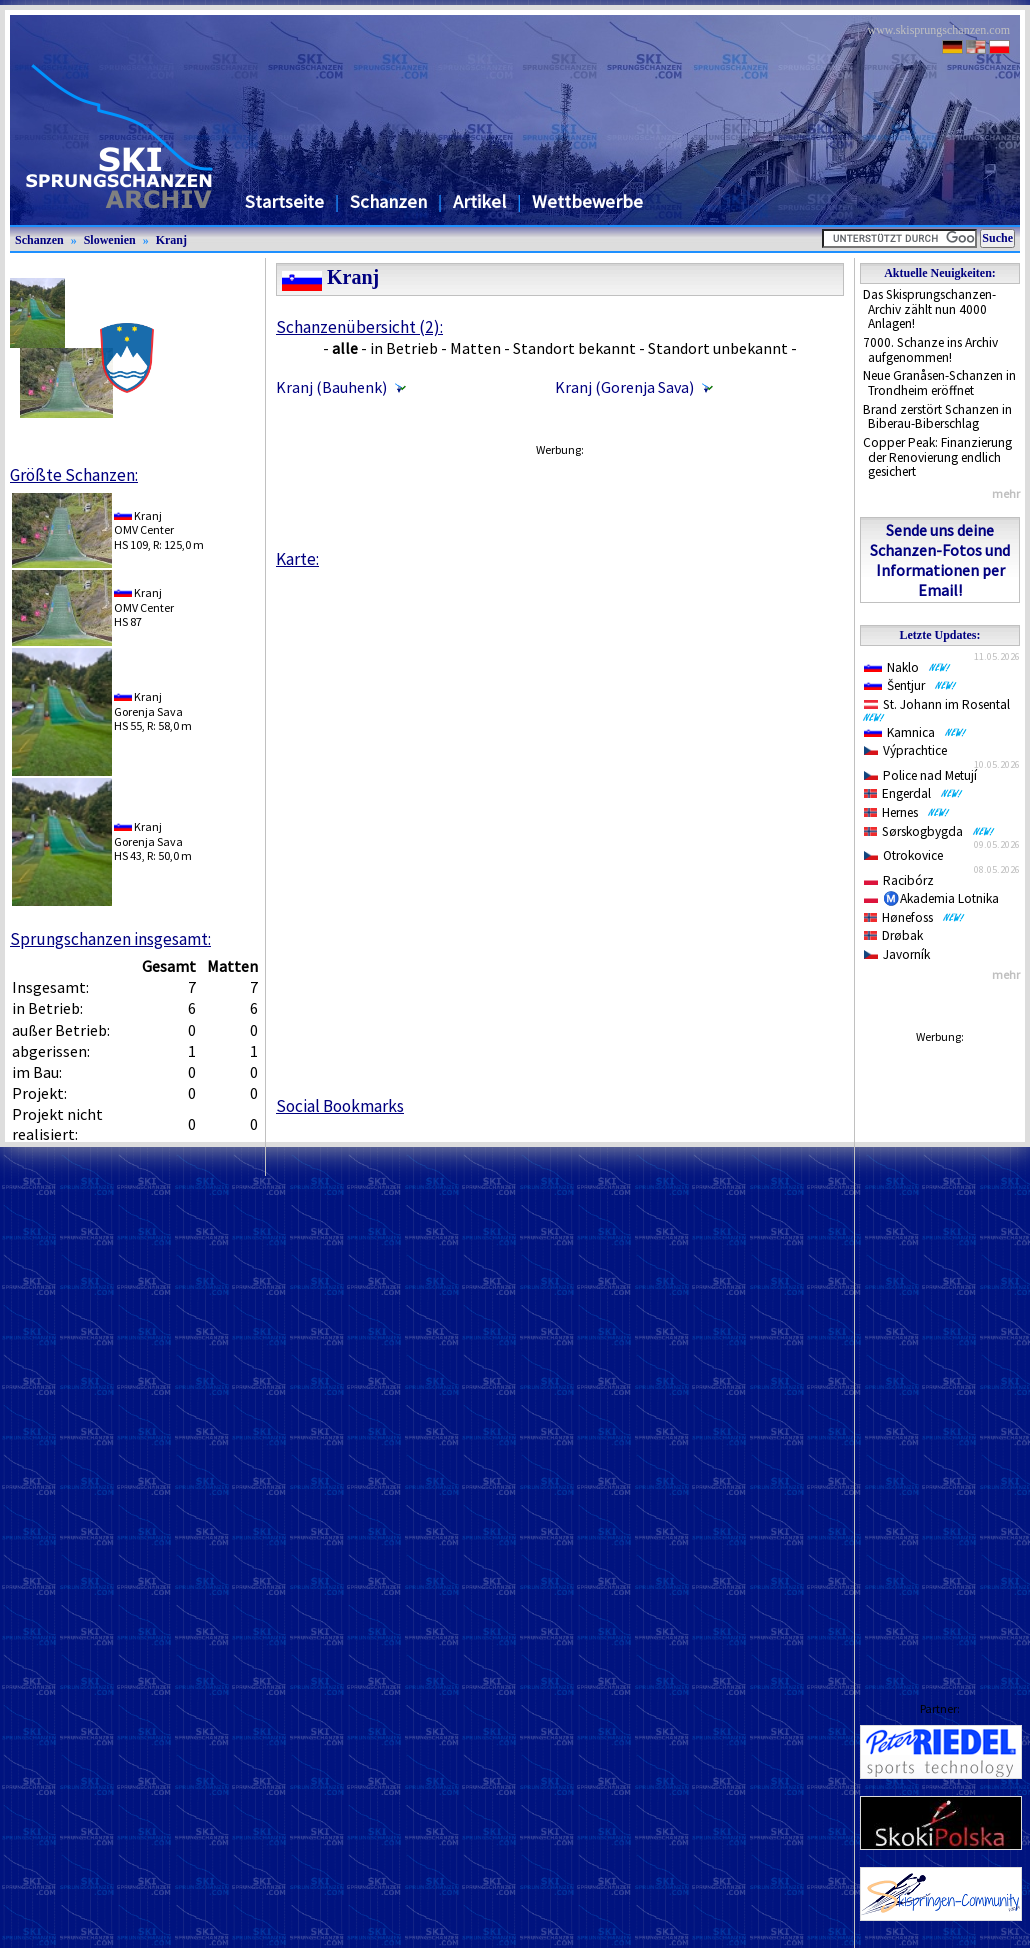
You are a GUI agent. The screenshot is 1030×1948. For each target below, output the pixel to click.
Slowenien (110, 240)
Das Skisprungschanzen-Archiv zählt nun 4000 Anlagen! (929, 309)
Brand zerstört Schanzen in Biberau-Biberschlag (937, 417)
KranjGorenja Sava (148, 703)
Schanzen (388, 201)
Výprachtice (905, 750)
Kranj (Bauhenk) (331, 387)
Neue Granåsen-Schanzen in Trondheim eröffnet (939, 383)
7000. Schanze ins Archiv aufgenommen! (930, 350)
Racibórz (899, 880)
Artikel (479, 201)
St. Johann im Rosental (940, 709)
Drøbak (893, 935)
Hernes (907, 812)
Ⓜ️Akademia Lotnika (931, 898)
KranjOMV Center (144, 522)
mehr (1006, 493)
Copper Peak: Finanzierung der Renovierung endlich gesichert (937, 457)
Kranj (171, 240)
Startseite (284, 201)
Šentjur (910, 685)
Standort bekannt (574, 348)
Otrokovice (903, 855)
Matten (475, 348)
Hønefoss (914, 917)
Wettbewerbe (587, 201)
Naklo (907, 667)
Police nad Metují (920, 775)
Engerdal (913, 793)
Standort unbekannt (718, 348)
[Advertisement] (559, 498)
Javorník (897, 954)
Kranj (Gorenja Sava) (624, 387)
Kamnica (915, 732)
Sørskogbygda (929, 831)
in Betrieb (404, 348)
